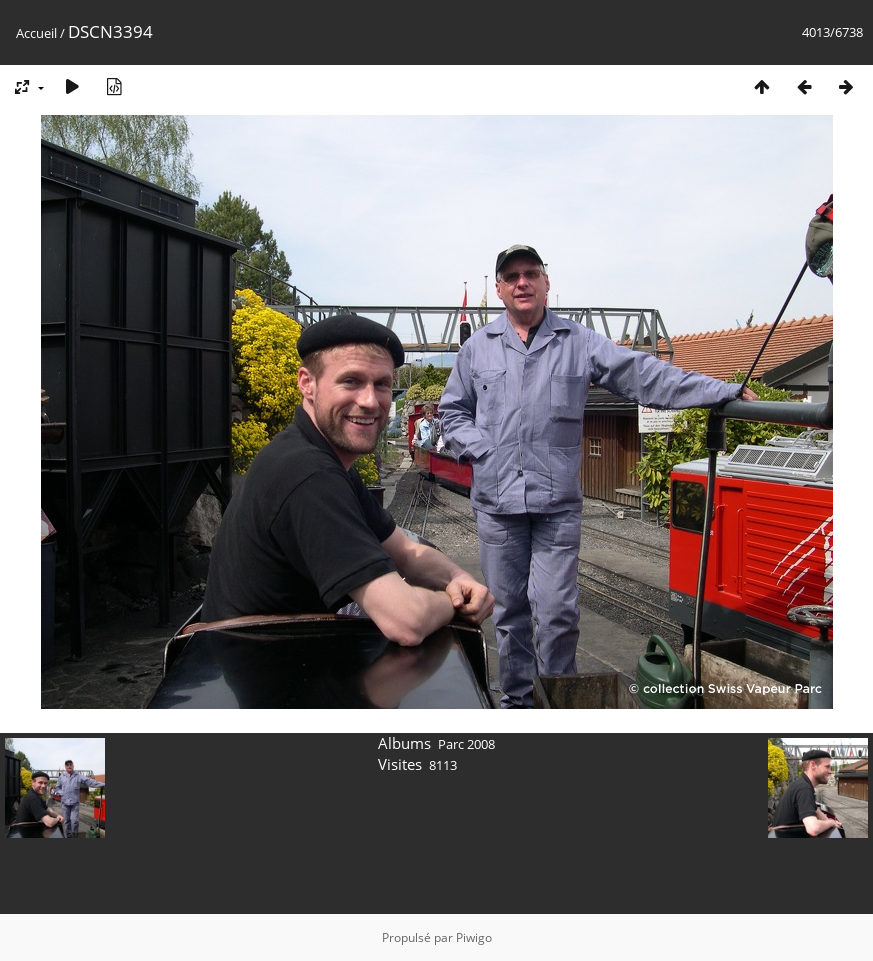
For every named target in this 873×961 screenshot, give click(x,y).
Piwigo (474, 937)
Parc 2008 (466, 744)
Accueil (36, 33)
